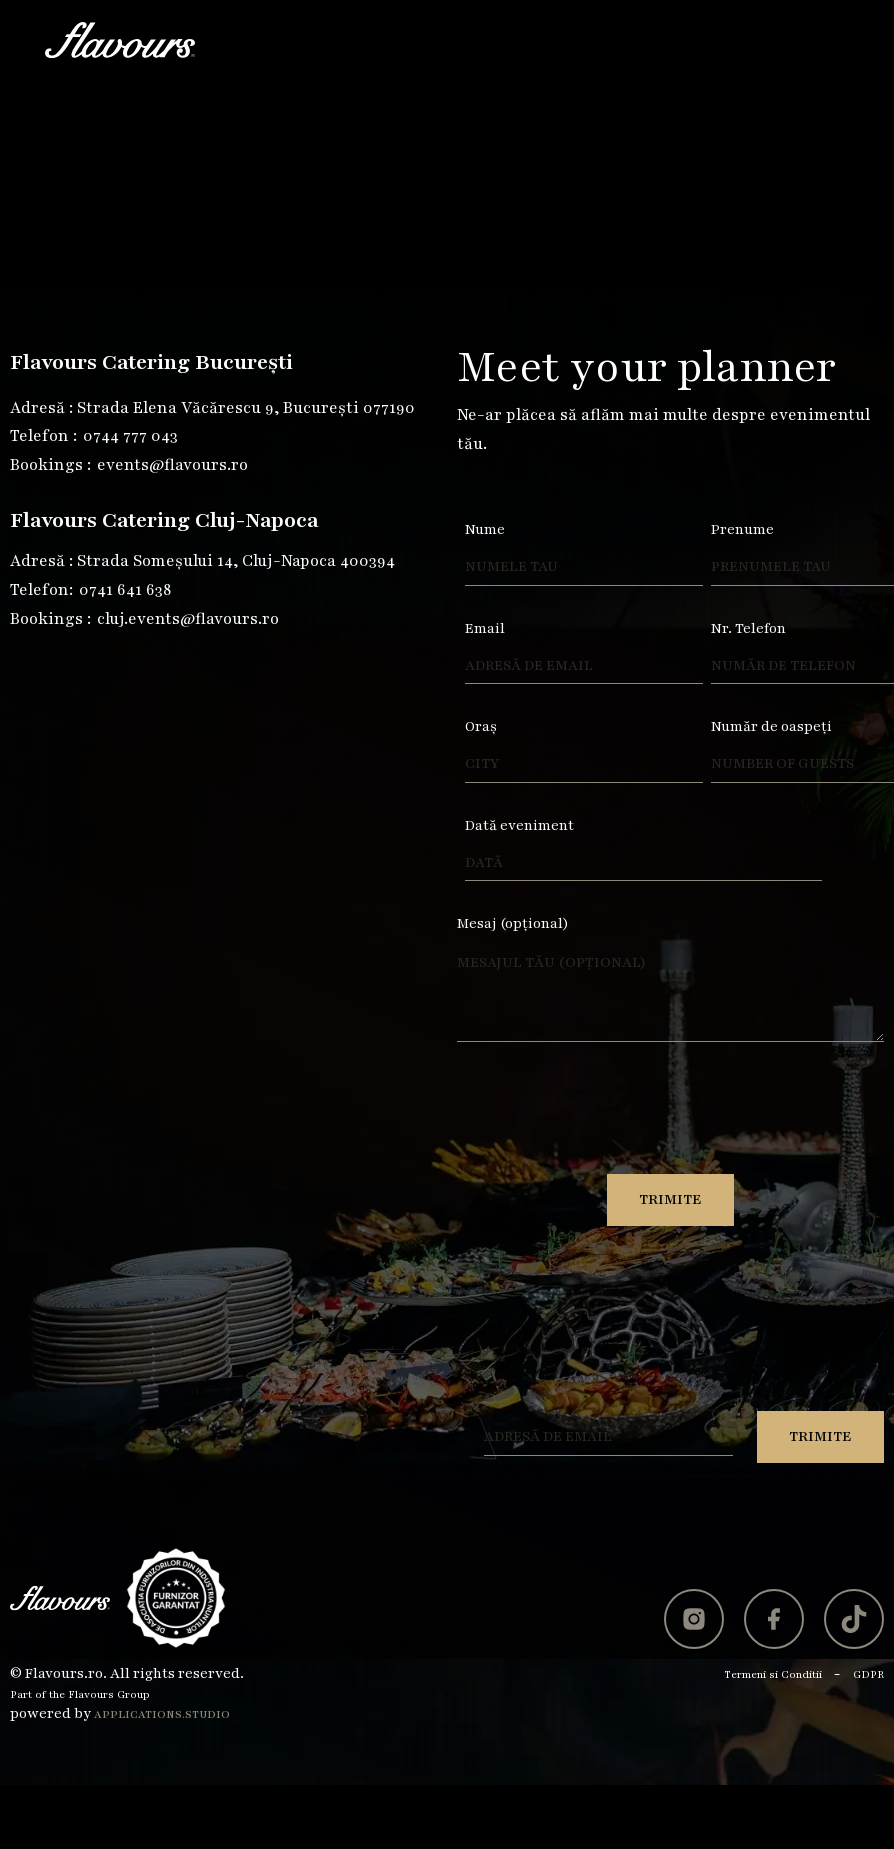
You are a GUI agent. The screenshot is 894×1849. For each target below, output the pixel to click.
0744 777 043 (130, 436)
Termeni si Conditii (773, 1674)
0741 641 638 (125, 590)
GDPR (868, 1674)
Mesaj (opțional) (513, 923)
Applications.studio (162, 1714)
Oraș (481, 726)
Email (485, 628)
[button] (831, 40)
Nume (485, 529)
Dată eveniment (519, 825)
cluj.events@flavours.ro (188, 619)
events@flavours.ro (172, 465)
